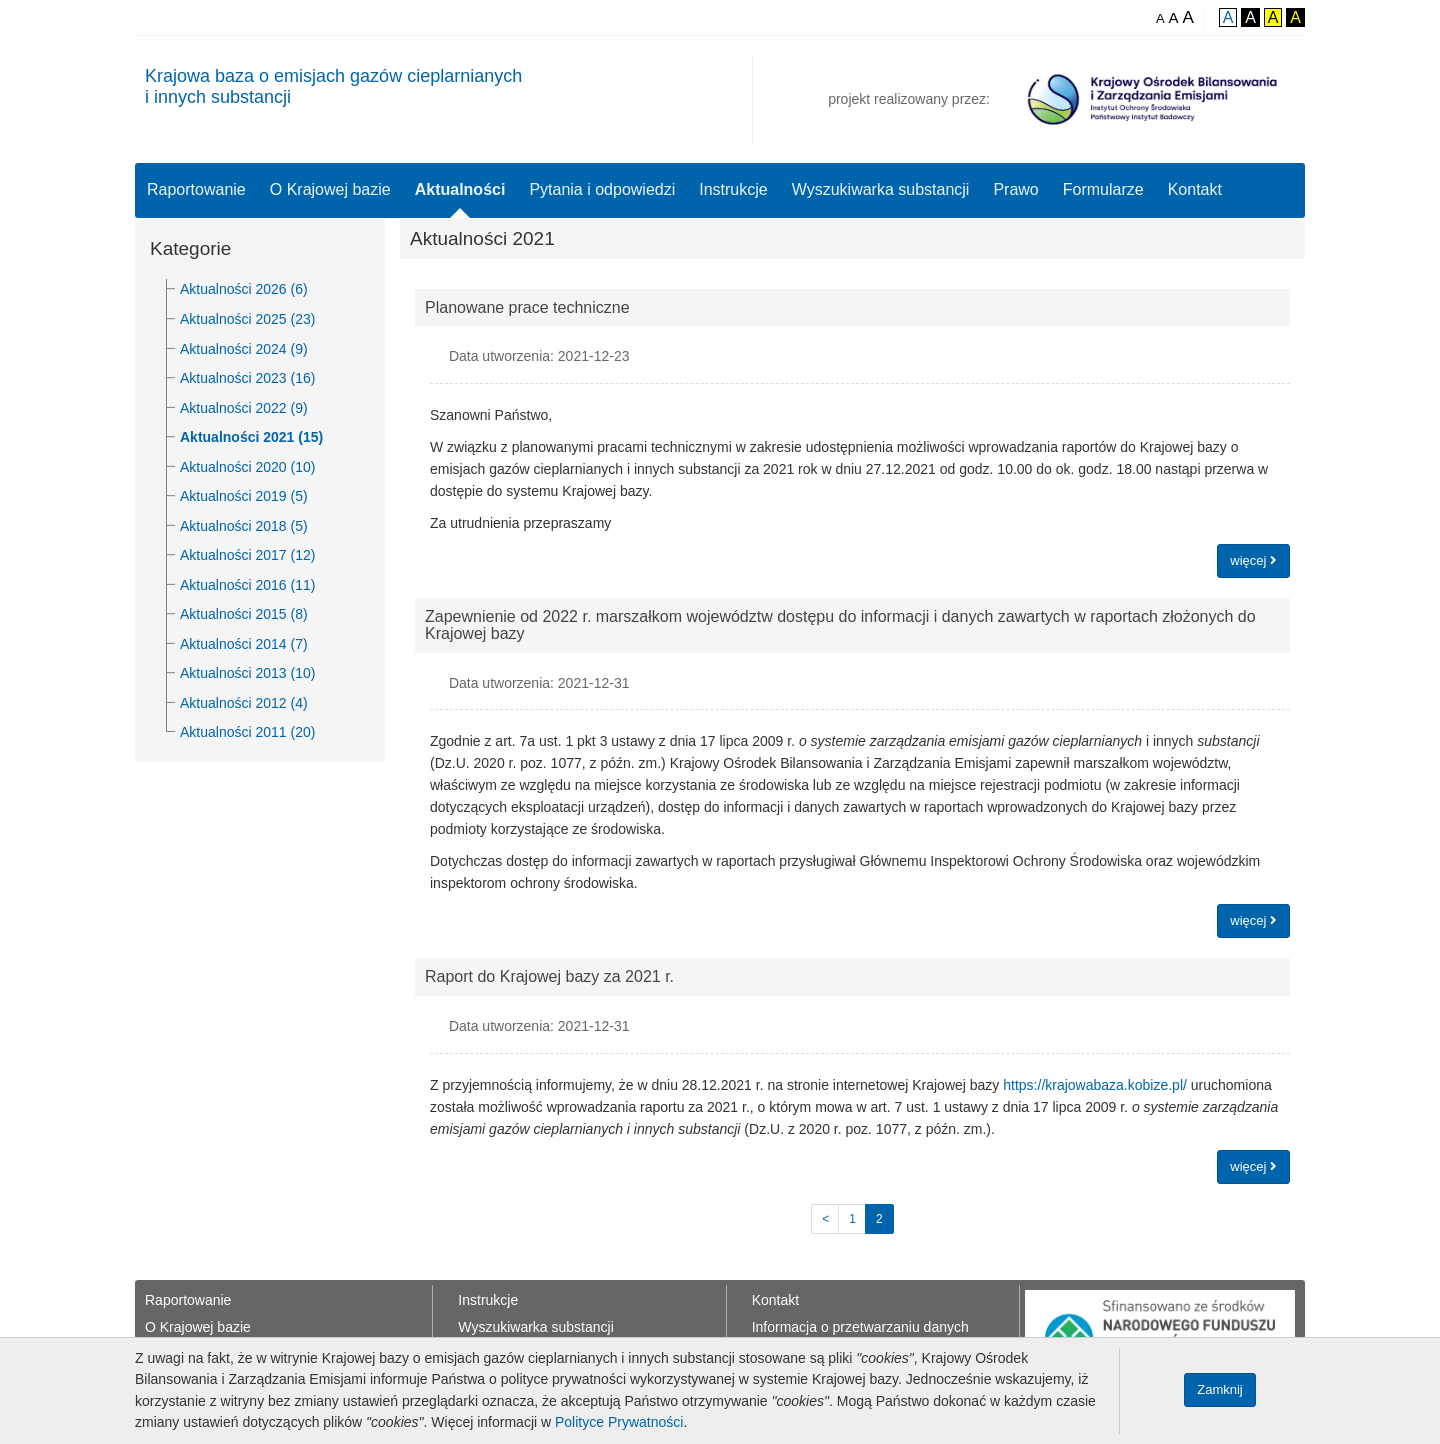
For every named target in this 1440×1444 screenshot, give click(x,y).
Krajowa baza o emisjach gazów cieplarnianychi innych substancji (333, 86)
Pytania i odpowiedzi (602, 189)
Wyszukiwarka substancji (881, 189)
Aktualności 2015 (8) (244, 614)
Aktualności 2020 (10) (247, 467)
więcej (1253, 560)
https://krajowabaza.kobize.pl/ (1095, 1085)
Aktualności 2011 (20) (247, 732)
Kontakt (1195, 189)
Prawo (1015, 189)
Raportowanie (196, 189)
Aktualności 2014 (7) (244, 644)
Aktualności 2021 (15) (251, 437)
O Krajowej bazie (330, 189)
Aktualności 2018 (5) (244, 526)
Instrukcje (733, 189)
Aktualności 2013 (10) (247, 673)
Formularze (1103, 189)
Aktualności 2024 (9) (244, 349)
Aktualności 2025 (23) (247, 319)
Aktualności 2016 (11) (247, 585)
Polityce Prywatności (619, 1422)
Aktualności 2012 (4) (244, 703)
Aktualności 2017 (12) (247, 555)
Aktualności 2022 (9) (244, 408)
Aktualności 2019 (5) (244, 496)
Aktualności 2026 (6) (244, 289)
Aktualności (460, 189)
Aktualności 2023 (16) (247, 378)
